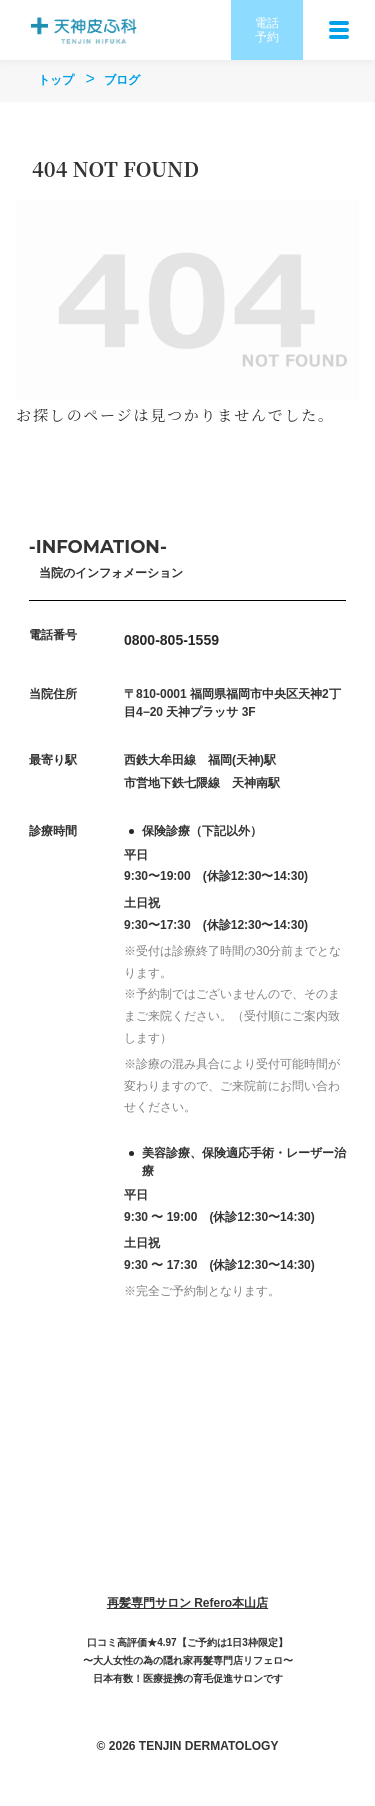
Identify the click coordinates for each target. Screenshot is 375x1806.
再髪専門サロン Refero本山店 (187, 1603)
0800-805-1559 (171, 640)
